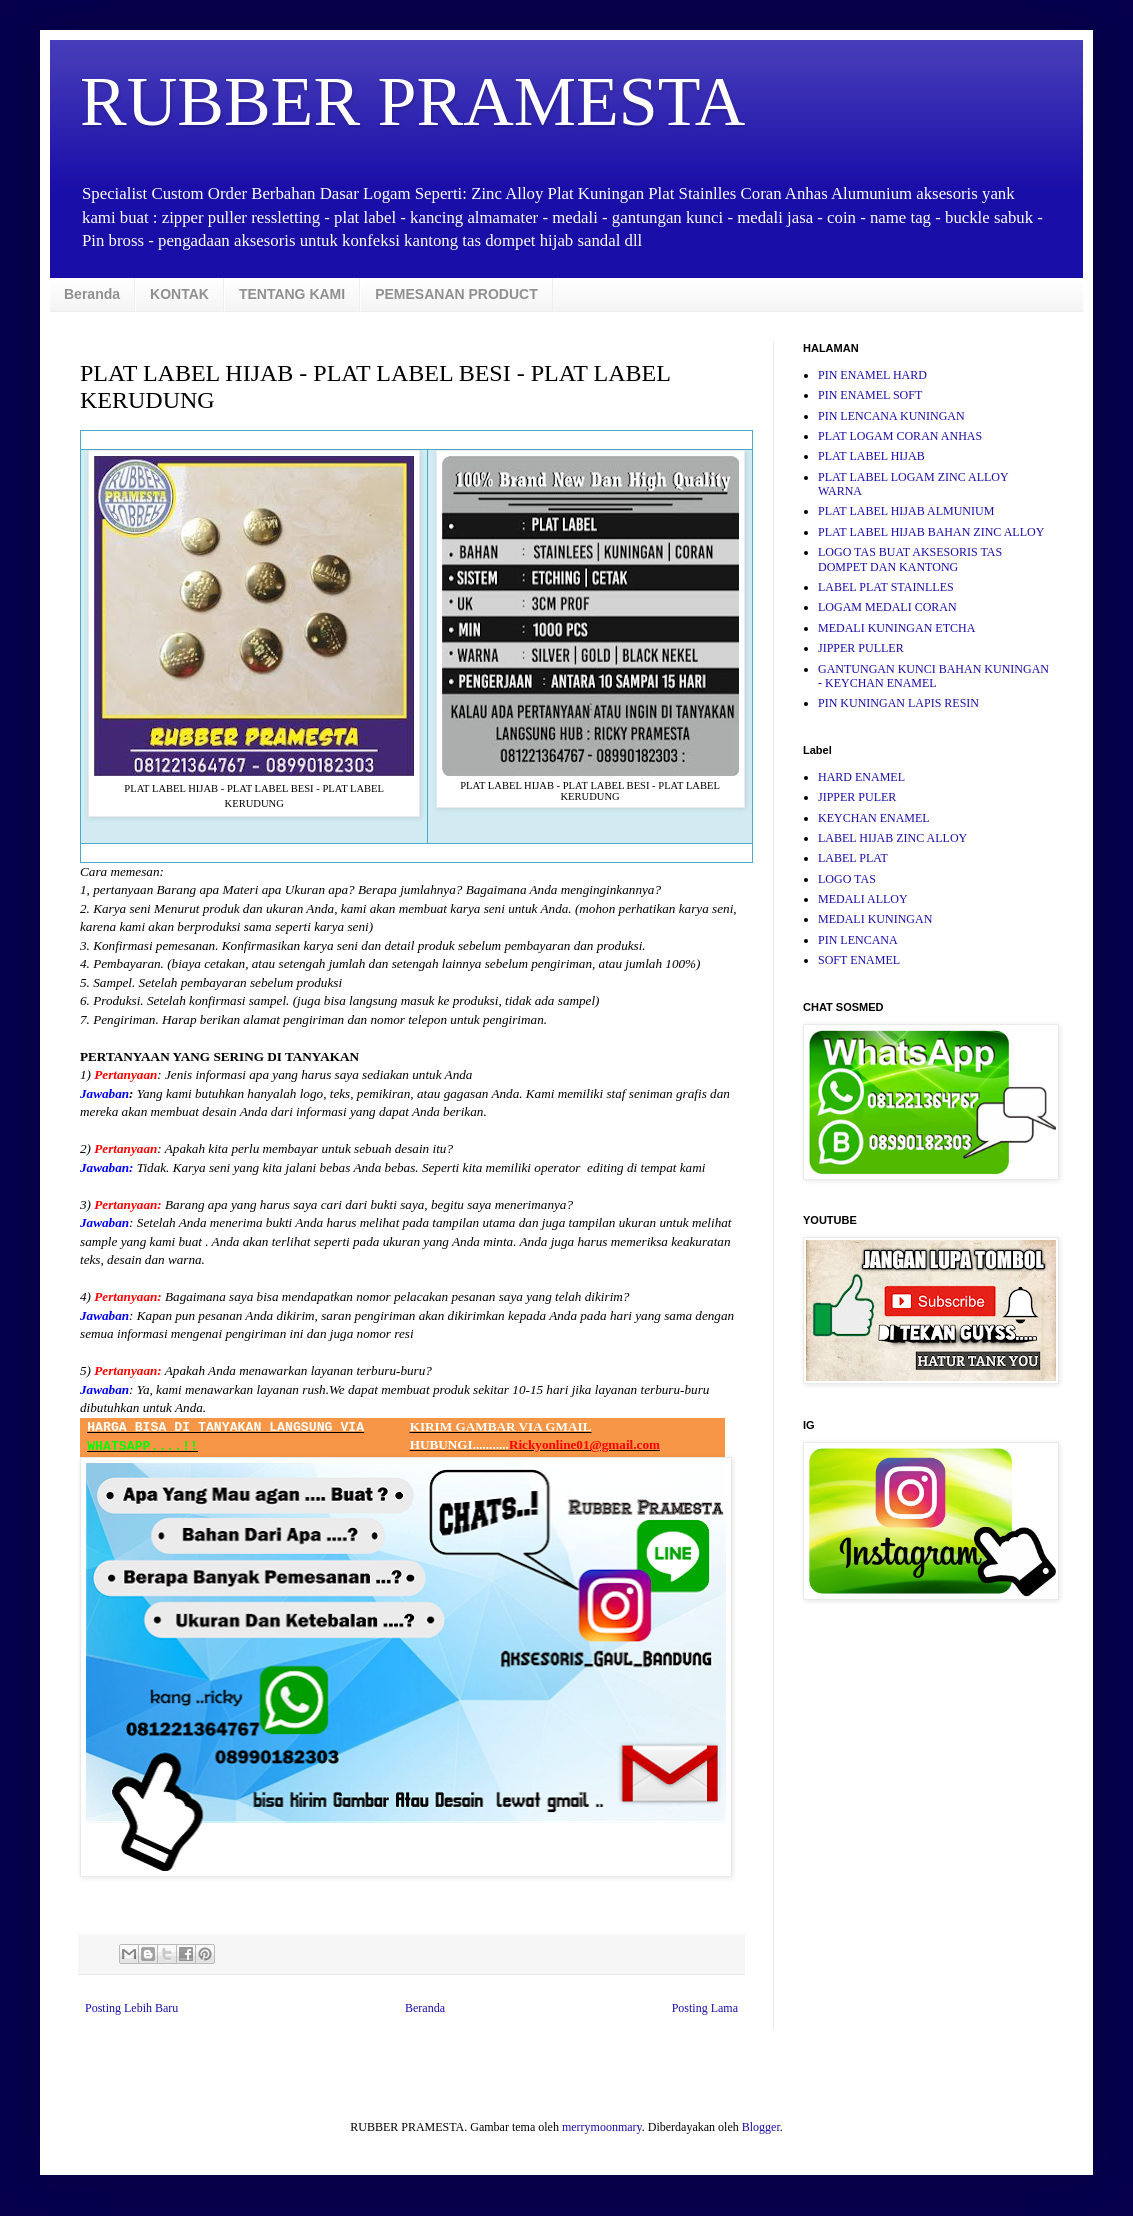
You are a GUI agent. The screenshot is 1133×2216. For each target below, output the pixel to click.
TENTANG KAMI (292, 294)
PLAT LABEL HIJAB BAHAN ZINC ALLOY (931, 532)
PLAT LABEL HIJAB (871, 456)
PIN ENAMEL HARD (872, 375)
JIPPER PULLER (861, 648)
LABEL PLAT (853, 858)
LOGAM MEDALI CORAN (887, 607)
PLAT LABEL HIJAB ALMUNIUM (906, 511)
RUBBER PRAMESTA (412, 101)
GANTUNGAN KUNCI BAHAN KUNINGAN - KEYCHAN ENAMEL (933, 676)
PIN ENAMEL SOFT (870, 395)
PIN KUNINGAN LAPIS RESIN (898, 703)
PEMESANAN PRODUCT (456, 294)
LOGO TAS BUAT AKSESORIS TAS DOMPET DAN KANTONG (910, 559)
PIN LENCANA (858, 940)
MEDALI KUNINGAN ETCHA (896, 628)
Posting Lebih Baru (131, 2008)
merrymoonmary (602, 2127)
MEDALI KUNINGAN (875, 919)
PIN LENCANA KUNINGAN (891, 416)
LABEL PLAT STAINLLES (886, 587)
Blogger (761, 2127)
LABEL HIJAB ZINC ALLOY (892, 838)
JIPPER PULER (857, 797)
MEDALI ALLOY (863, 899)
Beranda (92, 294)
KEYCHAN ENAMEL (874, 818)
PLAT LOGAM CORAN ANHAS (900, 436)
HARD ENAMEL (861, 777)
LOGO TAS (847, 879)
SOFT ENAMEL (859, 960)
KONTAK (179, 294)
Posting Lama (705, 2008)
